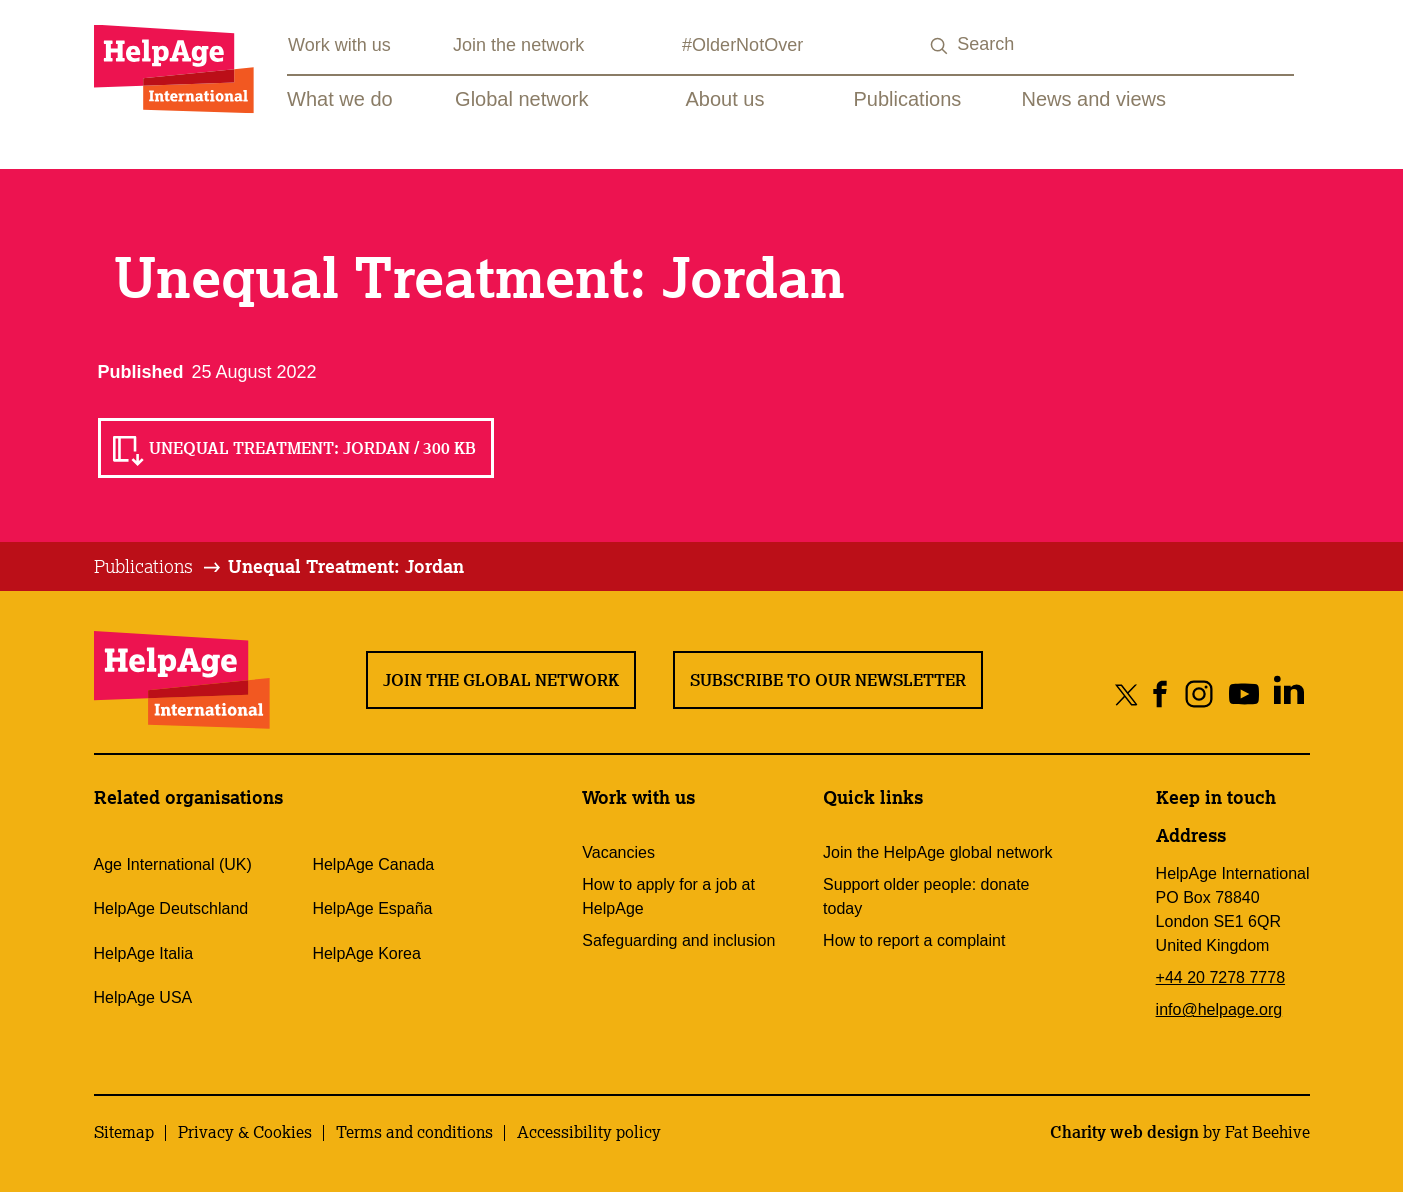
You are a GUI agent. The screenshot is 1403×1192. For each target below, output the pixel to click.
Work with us (339, 45)
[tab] (158, 567)
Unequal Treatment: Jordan (346, 566)
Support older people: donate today (926, 896)
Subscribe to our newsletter (828, 680)
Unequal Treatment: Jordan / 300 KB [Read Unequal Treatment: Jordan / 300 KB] (312, 448)
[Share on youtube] (1244, 693)
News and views (1094, 99)
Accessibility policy (589, 1132)
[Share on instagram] (1199, 693)
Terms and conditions (414, 1132)
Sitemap (124, 1132)
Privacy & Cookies (245, 1132)
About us (725, 99)
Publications (908, 99)
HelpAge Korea (366, 953)
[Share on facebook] (1160, 693)
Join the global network (501, 680)
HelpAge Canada (373, 864)
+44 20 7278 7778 (1220, 977)
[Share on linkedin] (1289, 693)
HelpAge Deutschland (171, 908)
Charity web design (1124, 1132)
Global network (521, 99)
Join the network (518, 45)
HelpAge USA (143, 997)
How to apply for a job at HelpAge (668, 896)
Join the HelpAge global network (937, 852)
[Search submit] (939, 46)
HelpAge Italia (144, 953)
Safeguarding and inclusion (678, 940)
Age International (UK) (173, 864)
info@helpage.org (1219, 1009)
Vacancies (618, 852)
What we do (340, 99)
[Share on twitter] (1126, 693)
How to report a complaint (914, 940)
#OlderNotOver (742, 45)
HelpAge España (372, 908)
